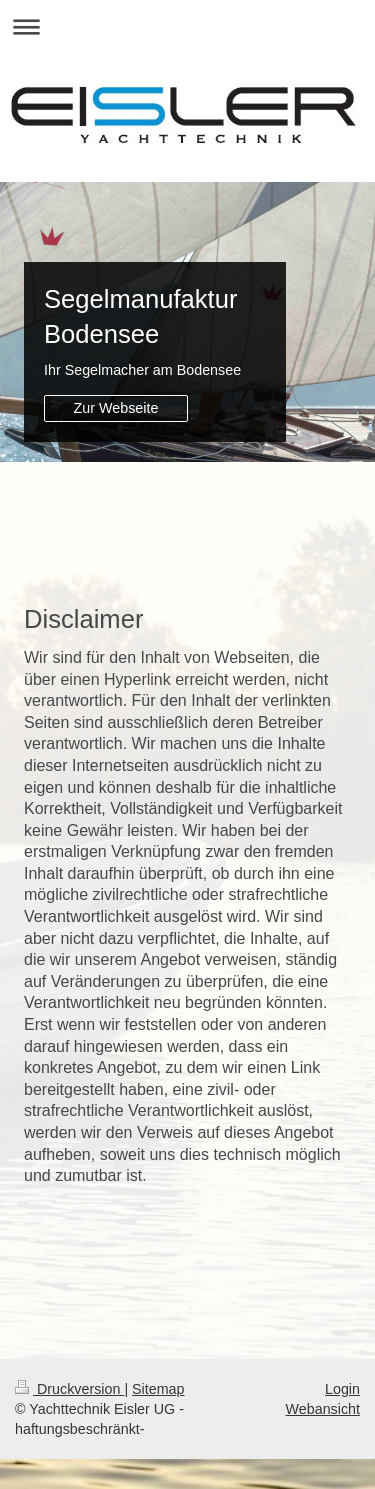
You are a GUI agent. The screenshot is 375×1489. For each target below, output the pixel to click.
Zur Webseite (116, 408)
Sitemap (158, 1389)
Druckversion (69, 1389)
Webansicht (323, 1409)
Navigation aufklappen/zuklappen (187, 26)
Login (342, 1389)
